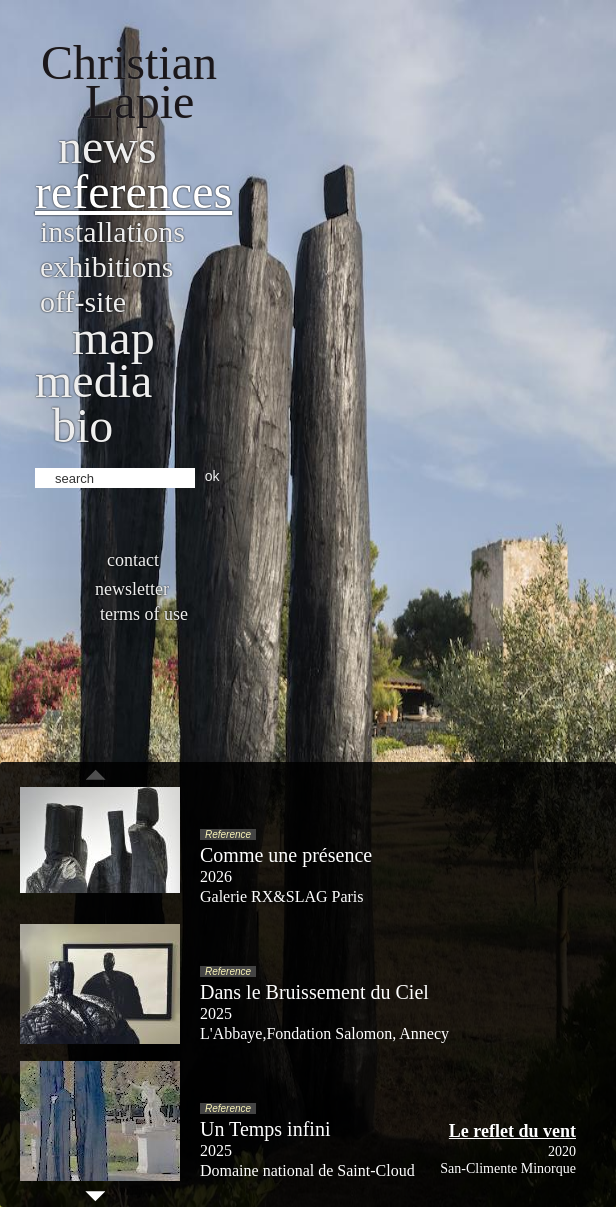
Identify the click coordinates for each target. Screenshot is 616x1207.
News (107, 146)
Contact (133, 560)
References (133, 191)
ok (212, 476)
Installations (112, 231)
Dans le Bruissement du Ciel (314, 992)
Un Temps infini (265, 1129)
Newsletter (132, 589)
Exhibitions (106, 266)
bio (82, 425)
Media (93, 380)
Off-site (83, 301)
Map (113, 337)
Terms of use (144, 614)
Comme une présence (286, 855)
